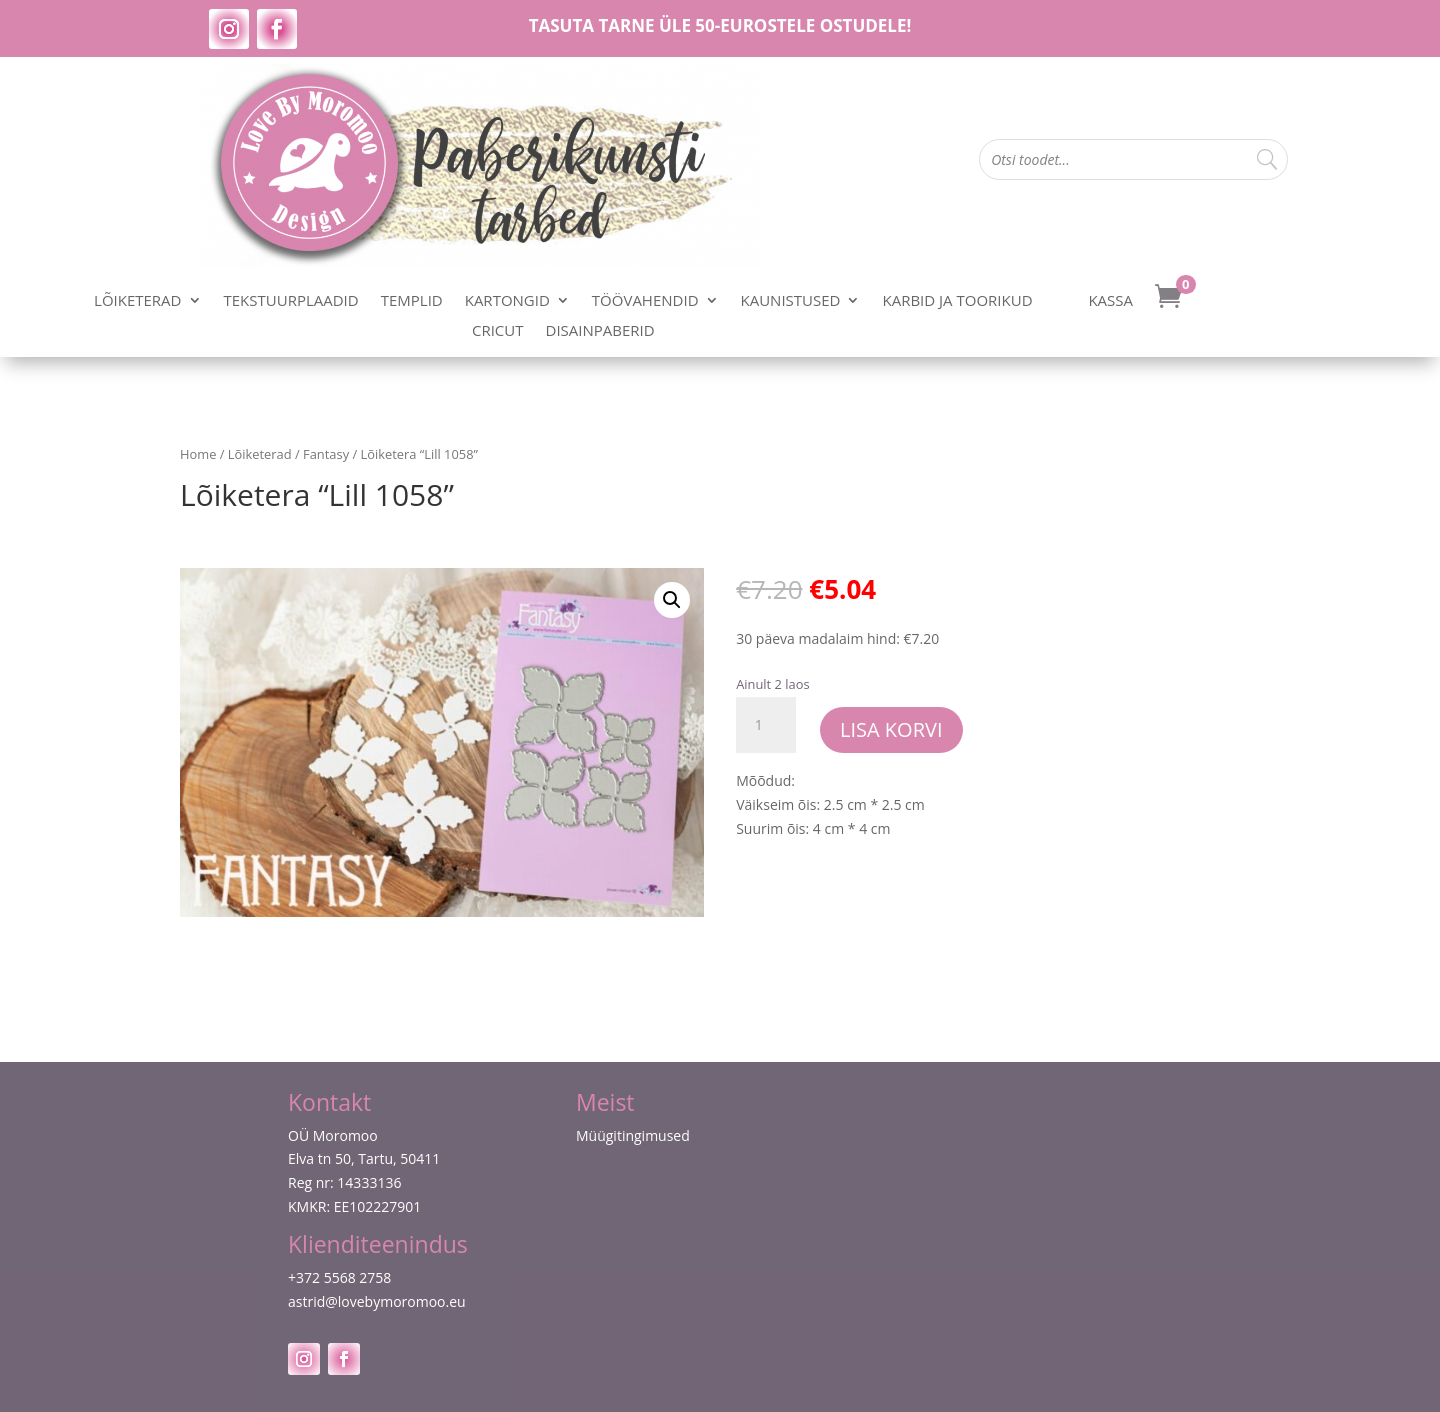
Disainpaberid (600, 331)
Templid (412, 301)
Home (198, 454)
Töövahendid (645, 301)
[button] (672, 600)
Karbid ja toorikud (957, 301)
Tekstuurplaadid (291, 301)
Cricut (498, 331)
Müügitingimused (633, 1135)
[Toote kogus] (766, 725)
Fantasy (326, 454)
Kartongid (507, 301)
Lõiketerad (137, 301)
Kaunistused (791, 301)
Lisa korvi (891, 729)
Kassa (1110, 301)
